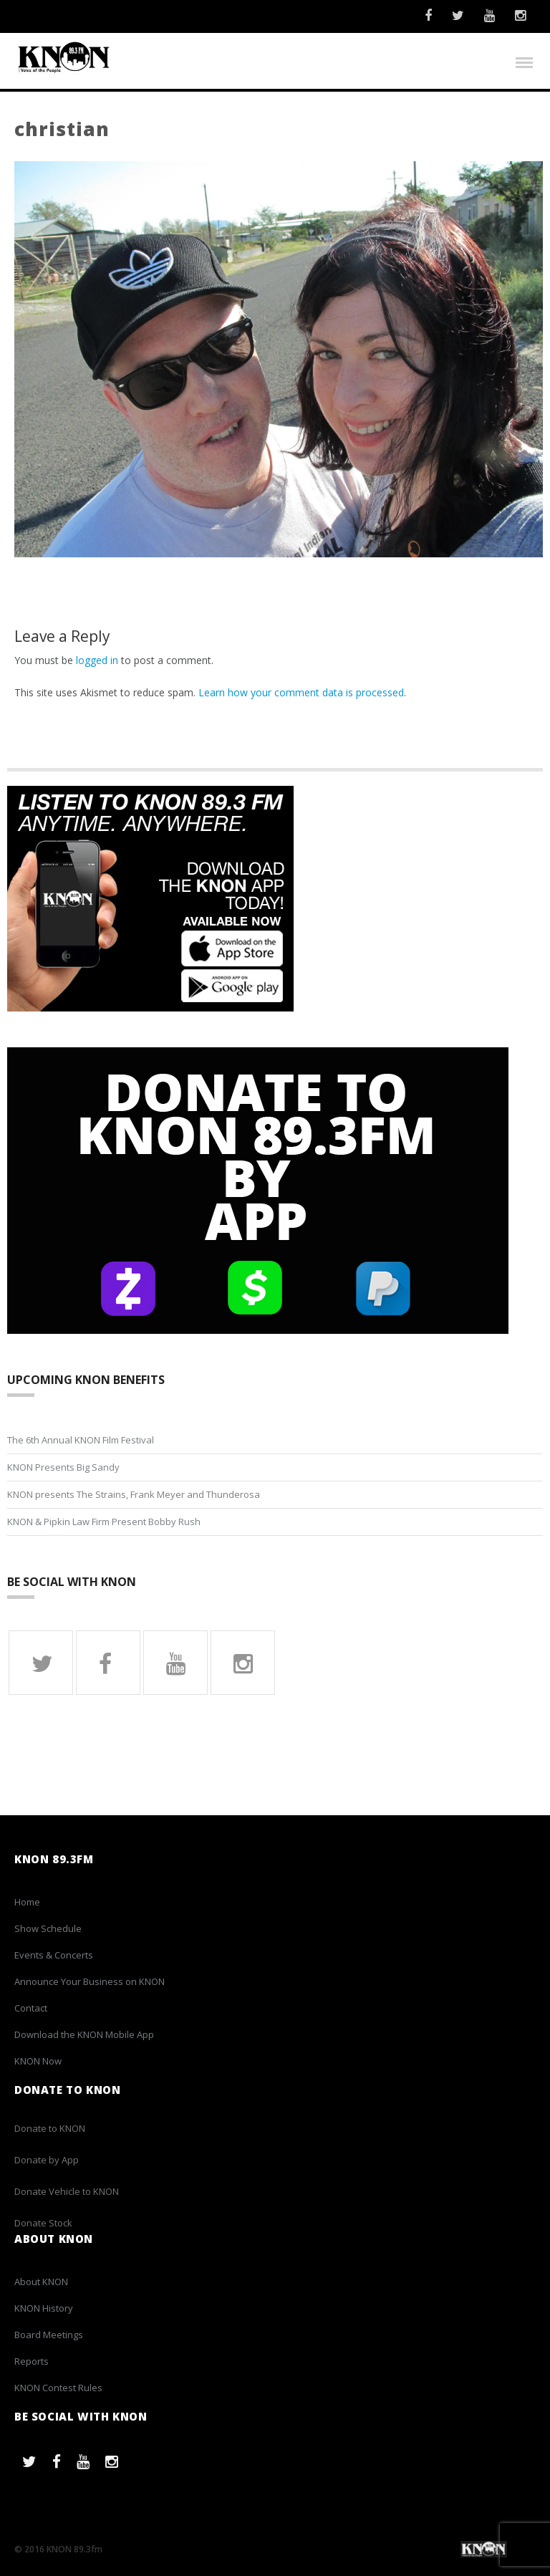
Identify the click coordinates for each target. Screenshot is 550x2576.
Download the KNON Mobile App (84, 2035)
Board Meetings (48, 2335)
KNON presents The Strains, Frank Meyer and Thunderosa (133, 1494)
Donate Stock (43, 2222)
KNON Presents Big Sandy (63, 1467)
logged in (97, 661)
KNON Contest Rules (58, 2388)
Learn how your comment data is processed (301, 693)
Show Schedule (48, 1929)
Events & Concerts (53, 1955)
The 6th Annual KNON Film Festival (80, 1439)
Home (27, 1902)
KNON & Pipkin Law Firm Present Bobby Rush (104, 1521)
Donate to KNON (49, 2128)
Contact (30, 2008)
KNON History (43, 2308)
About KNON (41, 2282)
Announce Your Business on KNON (89, 1982)
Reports (31, 2361)
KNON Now (38, 2061)
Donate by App (46, 2159)
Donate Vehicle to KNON (66, 2191)
